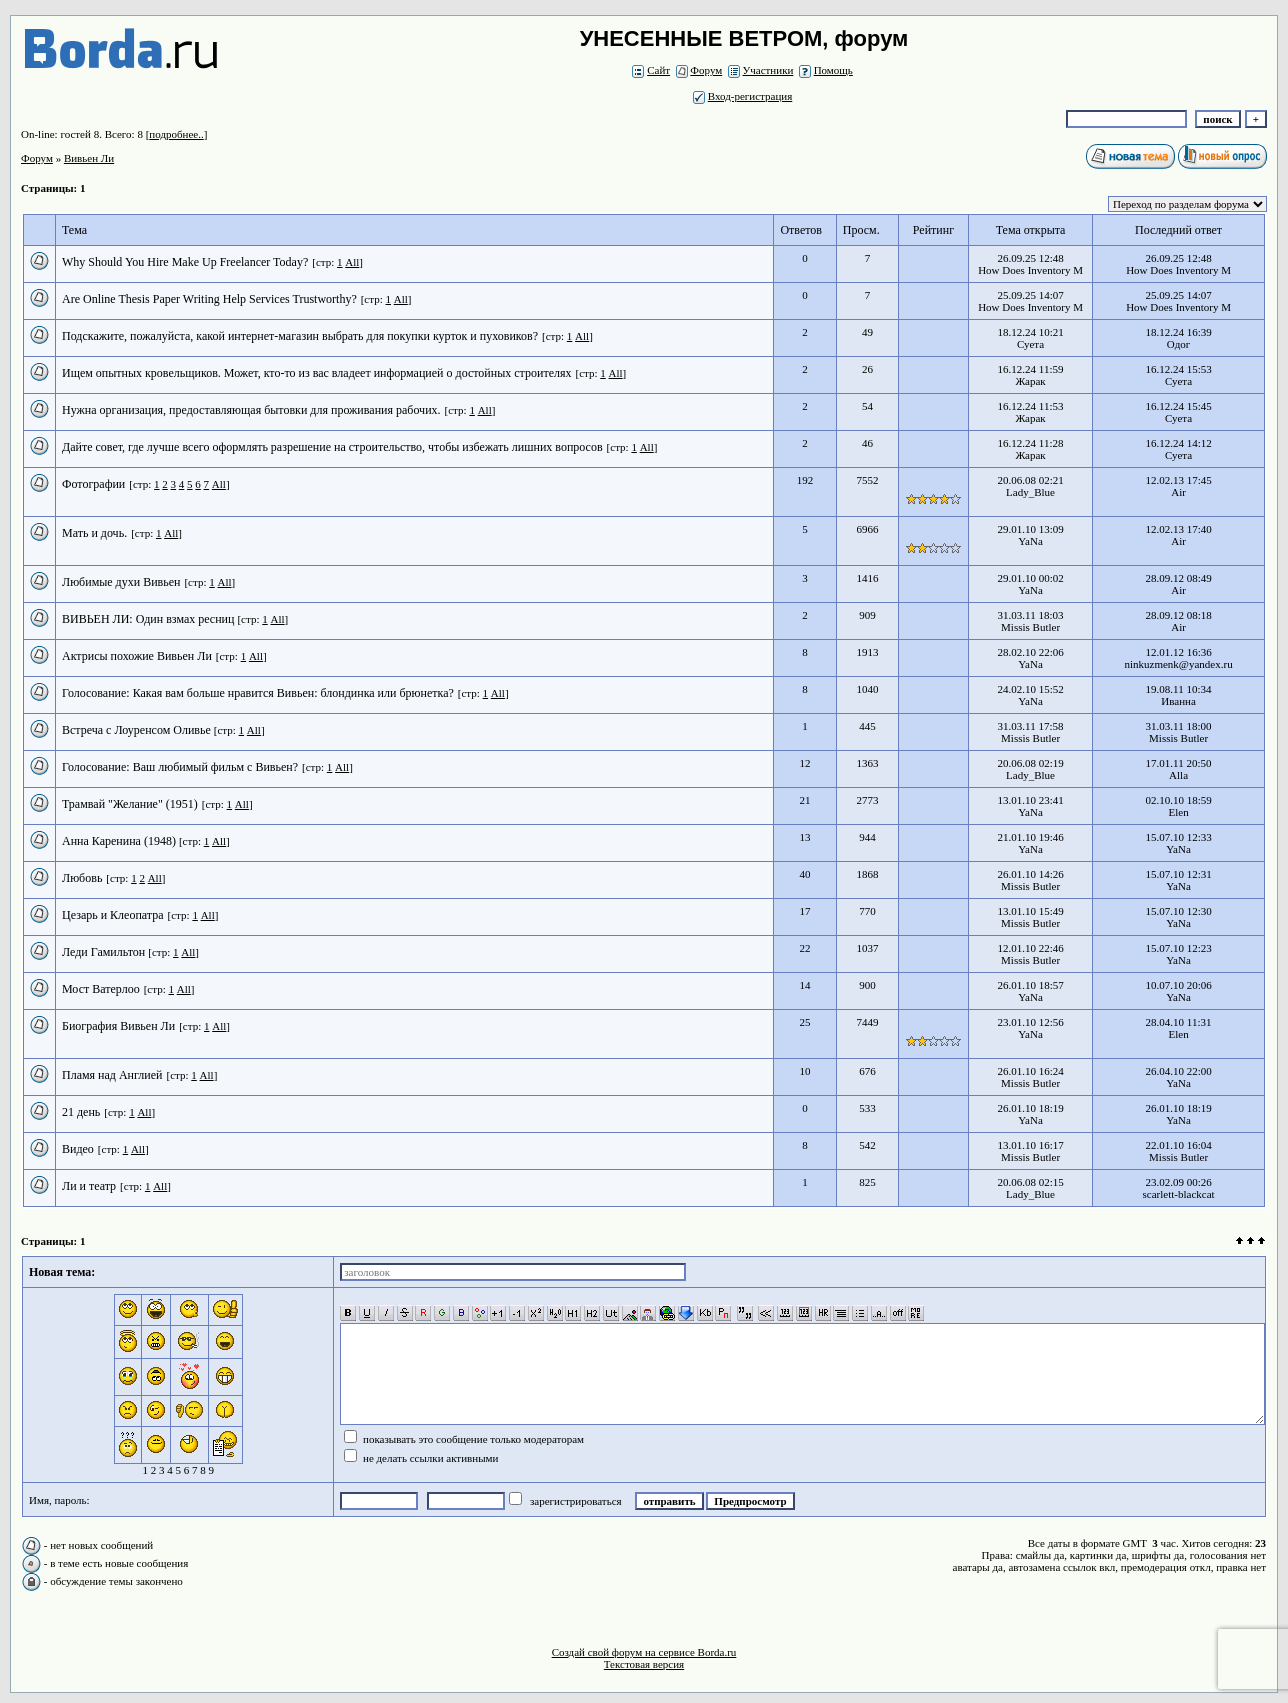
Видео (78, 1149)
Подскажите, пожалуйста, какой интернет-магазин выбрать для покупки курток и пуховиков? (300, 336)
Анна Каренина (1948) (120, 841)
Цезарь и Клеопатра (113, 915)
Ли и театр (89, 1186)
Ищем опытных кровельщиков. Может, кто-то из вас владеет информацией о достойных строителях (316, 373)
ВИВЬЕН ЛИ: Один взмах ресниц (149, 619)
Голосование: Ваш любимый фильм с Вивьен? (180, 767)
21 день (81, 1112)
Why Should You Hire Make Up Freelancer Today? (185, 262)
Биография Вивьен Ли (118, 1026)
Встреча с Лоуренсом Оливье (138, 730)
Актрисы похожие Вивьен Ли (137, 656)
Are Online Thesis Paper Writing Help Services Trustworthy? (209, 299)
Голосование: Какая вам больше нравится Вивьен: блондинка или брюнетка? (258, 693)
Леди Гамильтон (105, 952)
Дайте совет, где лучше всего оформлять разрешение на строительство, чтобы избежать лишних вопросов (332, 447)
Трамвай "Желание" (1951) (130, 804)
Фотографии (93, 484)
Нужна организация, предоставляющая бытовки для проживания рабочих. (251, 410)
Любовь (82, 878)
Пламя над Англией (112, 1075)
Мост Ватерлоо (101, 989)
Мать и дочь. (94, 533)
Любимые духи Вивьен (121, 582)
